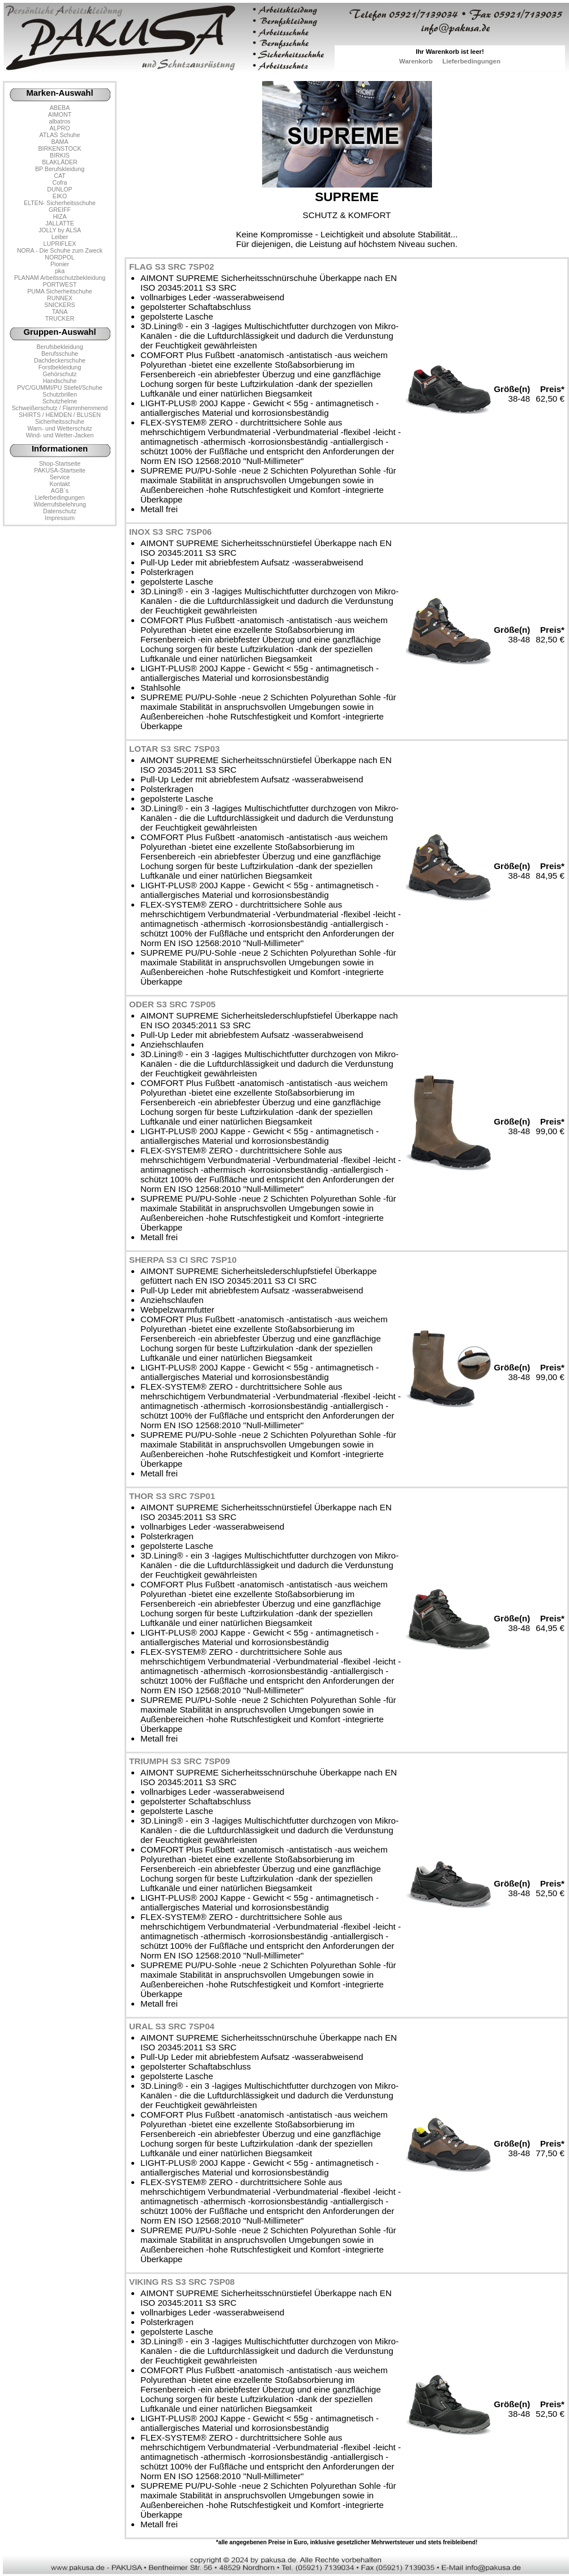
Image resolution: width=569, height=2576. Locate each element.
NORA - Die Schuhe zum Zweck (59, 250)
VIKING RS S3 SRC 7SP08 (182, 2282)
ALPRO (59, 128)
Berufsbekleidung (59, 346)
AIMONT (59, 114)
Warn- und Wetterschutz (60, 428)
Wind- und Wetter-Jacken (60, 435)
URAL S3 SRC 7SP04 (172, 2026)
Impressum (60, 517)
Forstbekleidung (60, 367)
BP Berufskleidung (59, 168)
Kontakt (59, 483)
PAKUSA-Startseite (59, 470)
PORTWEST (59, 284)
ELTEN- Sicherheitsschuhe (60, 202)
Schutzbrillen (59, 394)
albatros (60, 121)
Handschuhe (60, 380)
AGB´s (60, 490)
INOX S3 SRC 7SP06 (170, 532)
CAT (59, 175)
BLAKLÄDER (60, 162)
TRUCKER (59, 318)
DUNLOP (59, 189)
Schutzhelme (59, 401)
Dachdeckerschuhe (59, 360)
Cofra (60, 182)
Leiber (60, 236)
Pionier (59, 264)
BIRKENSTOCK (60, 148)
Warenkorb (416, 61)
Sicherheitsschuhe (59, 421)
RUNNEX (59, 298)
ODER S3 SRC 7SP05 (172, 1004)
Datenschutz (59, 511)
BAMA (59, 141)
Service (60, 477)
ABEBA (60, 107)
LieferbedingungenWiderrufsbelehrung (59, 501)
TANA (60, 311)
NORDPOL (60, 257)
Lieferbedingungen (471, 61)
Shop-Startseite (59, 463)
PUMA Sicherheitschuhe (59, 291)
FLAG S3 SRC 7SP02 (171, 266)
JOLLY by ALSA (59, 230)
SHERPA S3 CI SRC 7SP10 (183, 1259)
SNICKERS (59, 304)
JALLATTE (59, 223)
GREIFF (60, 209)
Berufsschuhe (59, 353)
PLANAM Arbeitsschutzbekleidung (59, 277)
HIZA (59, 216)
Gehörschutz (59, 374)
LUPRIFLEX (60, 243)
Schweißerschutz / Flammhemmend (60, 408)
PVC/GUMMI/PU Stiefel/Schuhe (59, 387)
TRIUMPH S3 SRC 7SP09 (179, 1761)
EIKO (60, 196)
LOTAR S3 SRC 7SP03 (174, 748)
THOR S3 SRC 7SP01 (172, 1496)
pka (60, 270)
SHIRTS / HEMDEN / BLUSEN (60, 414)
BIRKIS (60, 155)
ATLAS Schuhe (60, 134)
